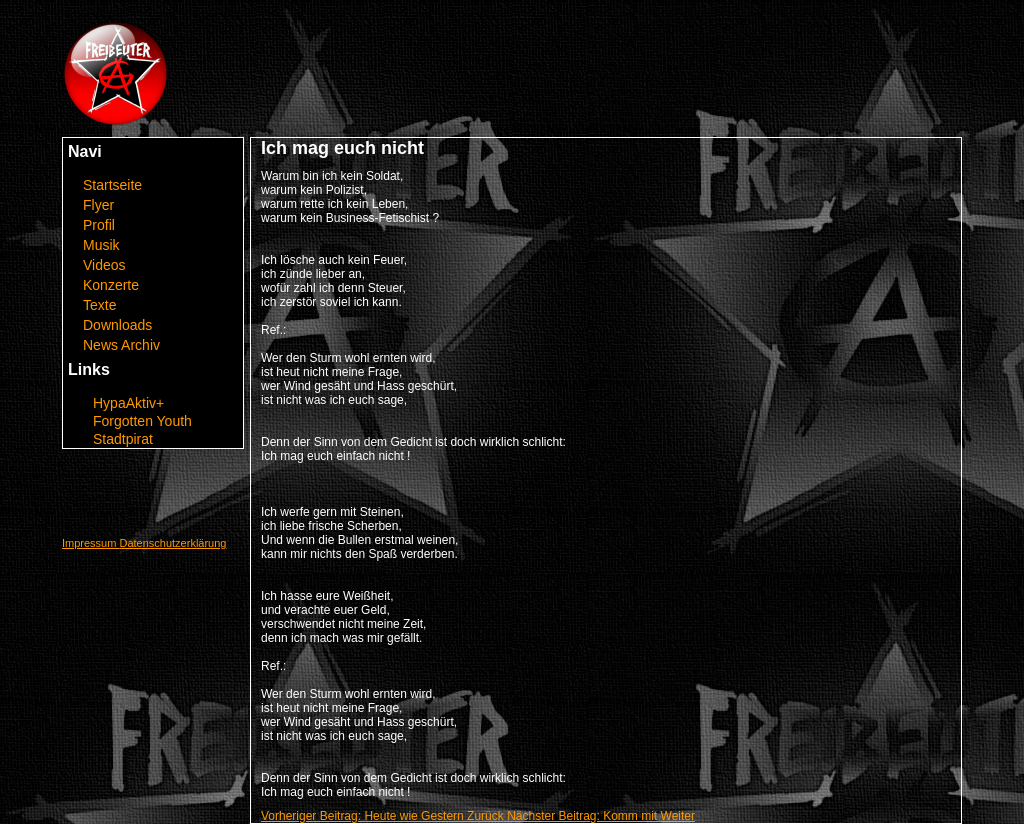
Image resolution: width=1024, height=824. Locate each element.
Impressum (90, 543)
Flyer (98, 205)
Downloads (117, 325)
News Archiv (121, 345)
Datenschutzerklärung (172, 543)
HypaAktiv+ (128, 403)
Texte (99, 305)
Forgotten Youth (142, 421)
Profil (99, 225)
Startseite (112, 185)
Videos (104, 265)
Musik (101, 245)
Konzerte (111, 285)
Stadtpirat (123, 439)
